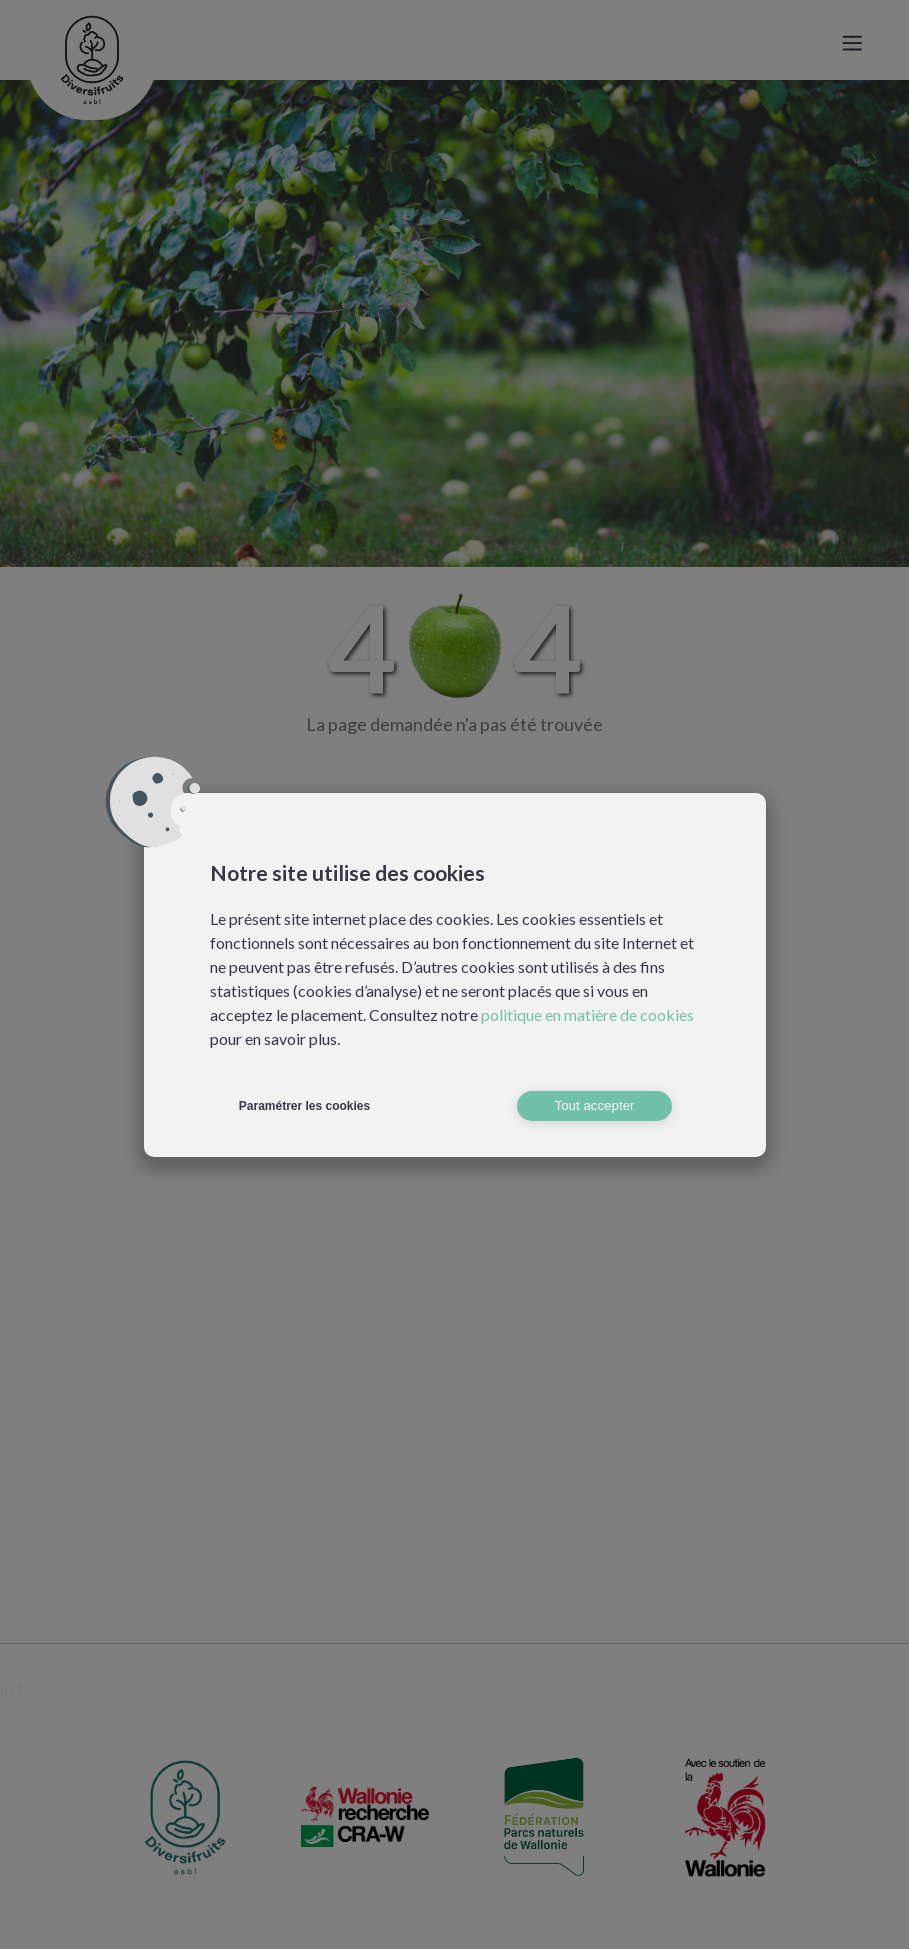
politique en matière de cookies (587, 1014)
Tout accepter (594, 1105)
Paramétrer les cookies (304, 1106)
